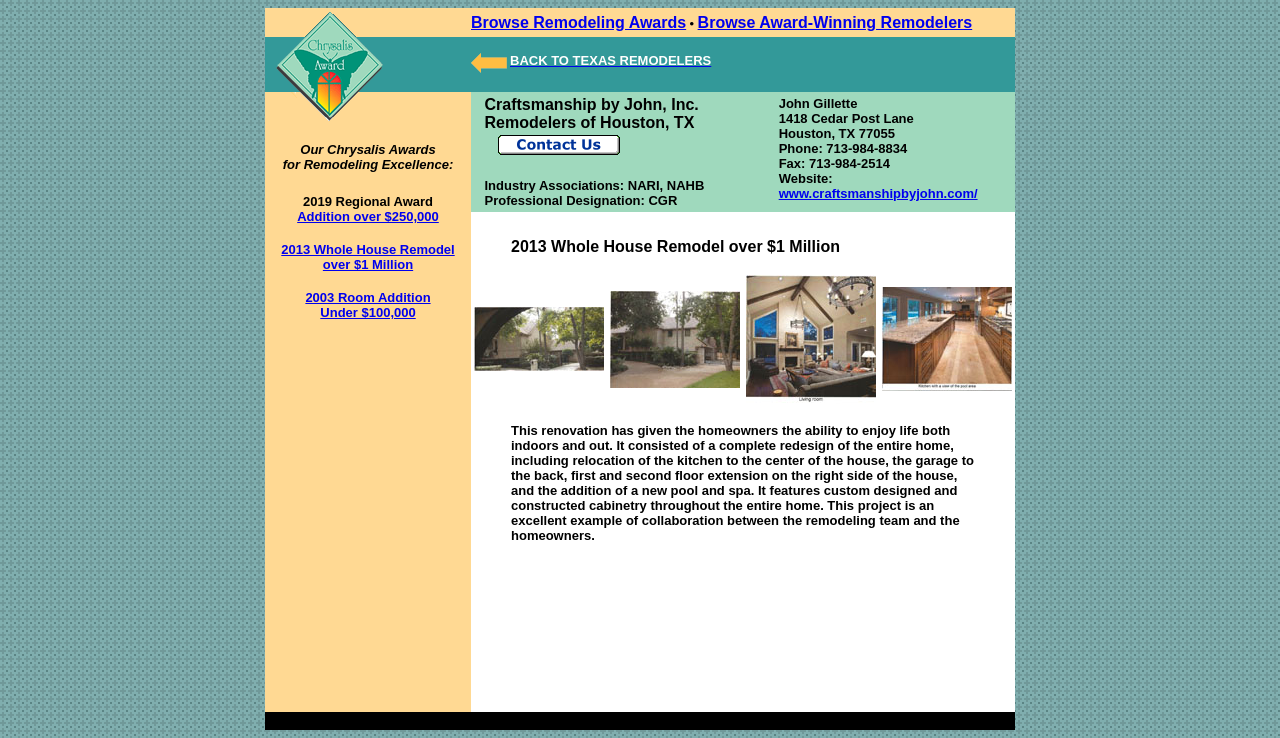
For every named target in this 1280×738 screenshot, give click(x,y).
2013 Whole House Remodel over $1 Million (367, 257)
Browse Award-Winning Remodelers (835, 22)
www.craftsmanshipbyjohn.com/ (878, 193)
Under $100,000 (367, 312)
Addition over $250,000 (368, 216)
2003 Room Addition (367, 297)
